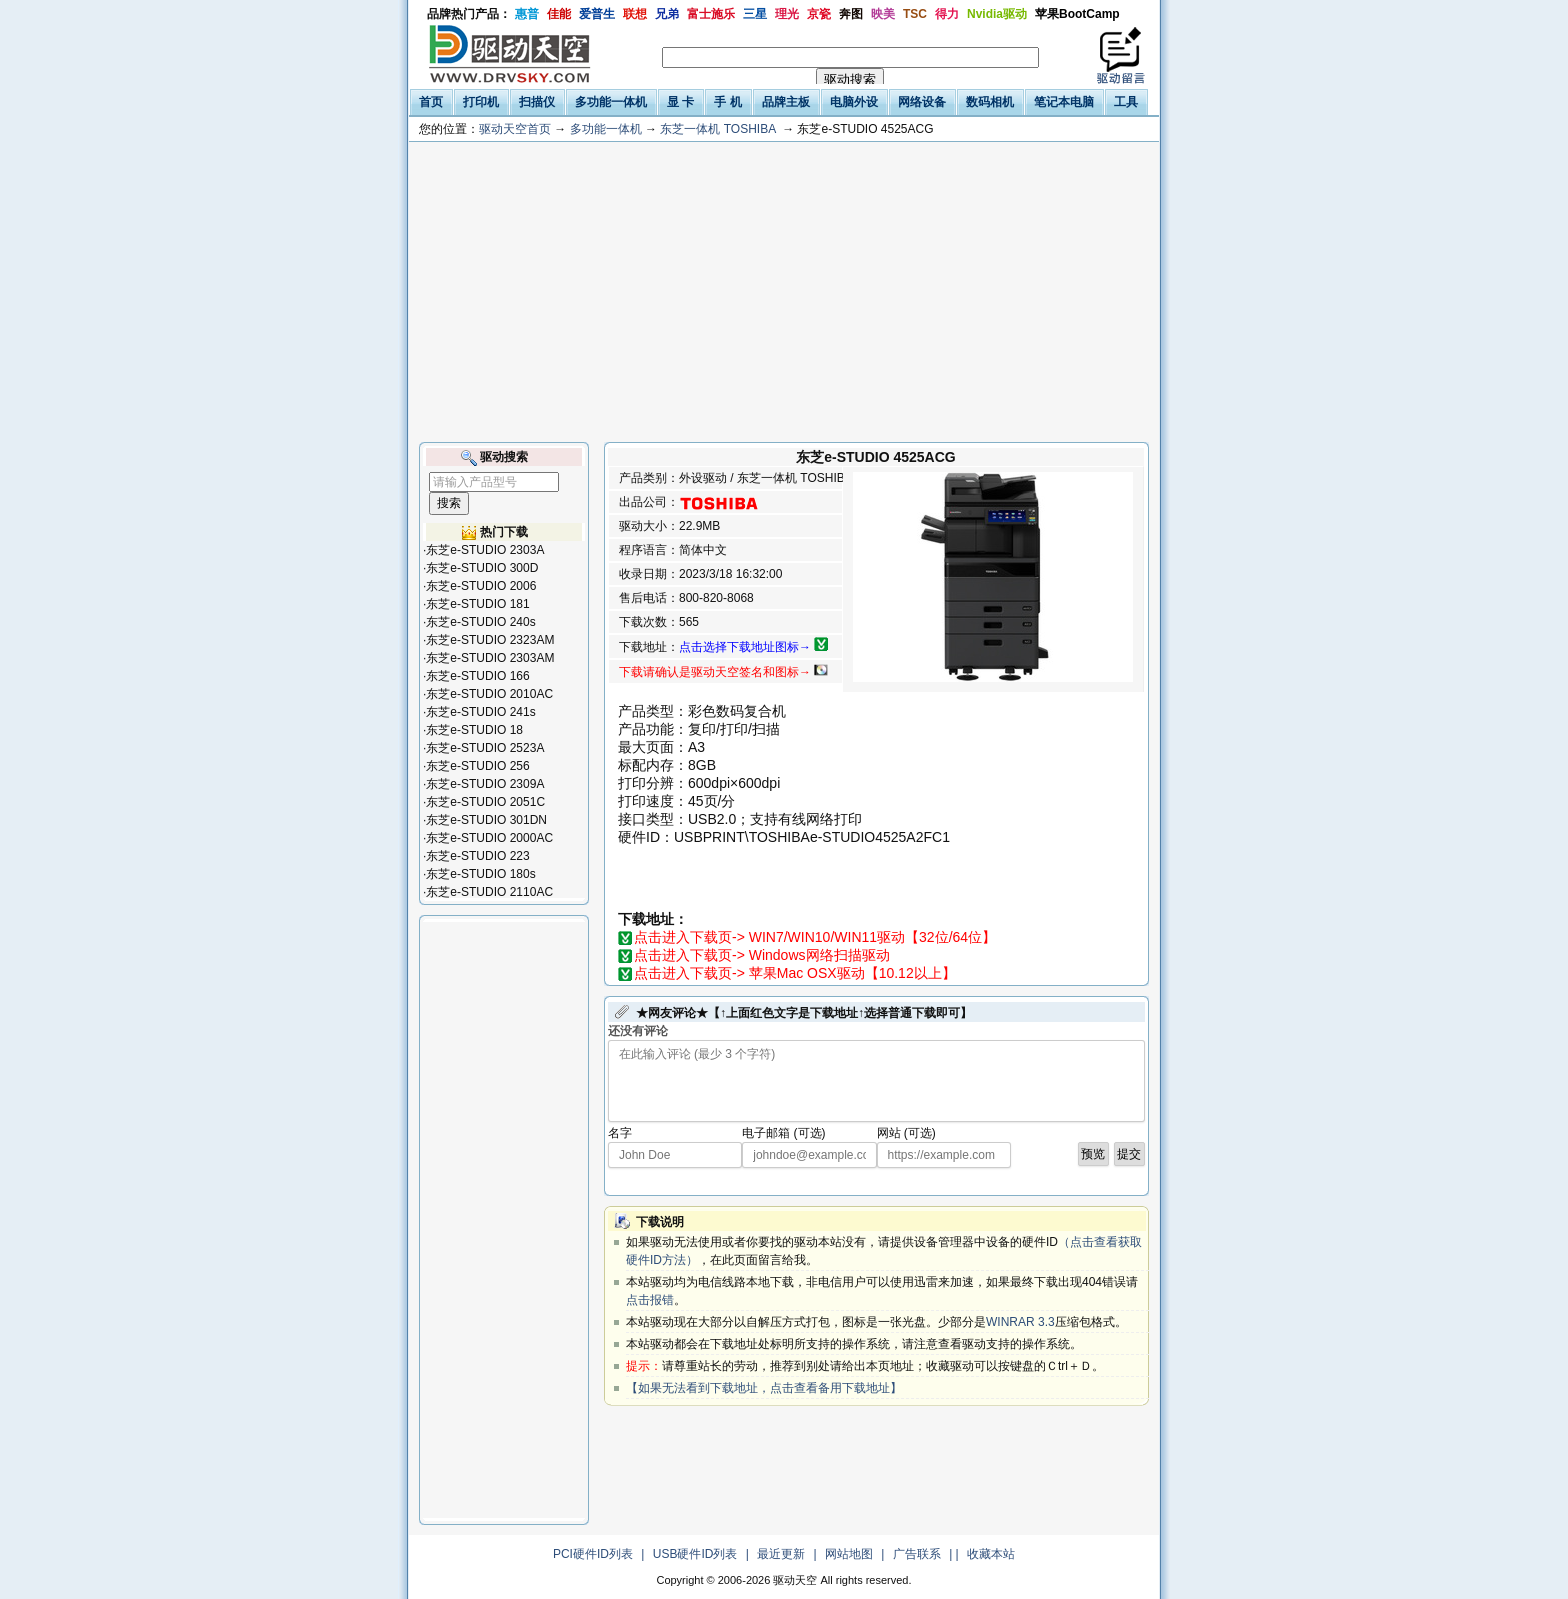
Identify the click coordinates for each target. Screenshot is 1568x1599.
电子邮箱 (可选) (783, 1133)
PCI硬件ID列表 (593, 1554)
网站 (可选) (906, 1133)
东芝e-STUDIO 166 (477, 676)
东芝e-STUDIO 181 (477, 604)
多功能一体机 (606, 129)
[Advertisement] (784, 292)
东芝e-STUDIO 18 (474, 730)
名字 (620, 1133)
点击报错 (650, 1300)
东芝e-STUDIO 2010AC (489, 694)
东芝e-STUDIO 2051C (485, 802)
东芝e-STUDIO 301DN (486, 820)
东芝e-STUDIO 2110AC (489, 892)
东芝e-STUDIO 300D (482, 568)
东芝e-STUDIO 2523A (485, 748)
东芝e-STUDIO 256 (477, 766)
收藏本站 (991, 1554)
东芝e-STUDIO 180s (480, 874)
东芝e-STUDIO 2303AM (490, 658)
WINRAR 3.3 (1020, 1322)
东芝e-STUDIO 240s (480, 622)
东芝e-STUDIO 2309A (485, 784)
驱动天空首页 (515, 129)
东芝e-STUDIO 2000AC (489, 838)
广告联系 (917, 1554)
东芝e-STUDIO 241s (480, 712)
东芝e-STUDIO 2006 (481, 586)
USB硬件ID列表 (695, 1554)
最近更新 (781, 1554)
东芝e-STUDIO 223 (477, 856)
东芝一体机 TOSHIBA (717, 129)
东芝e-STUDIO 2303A (485, 550)
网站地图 (849, 1554)
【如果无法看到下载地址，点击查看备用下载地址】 (764, 1388)
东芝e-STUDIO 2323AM (490, 640)
